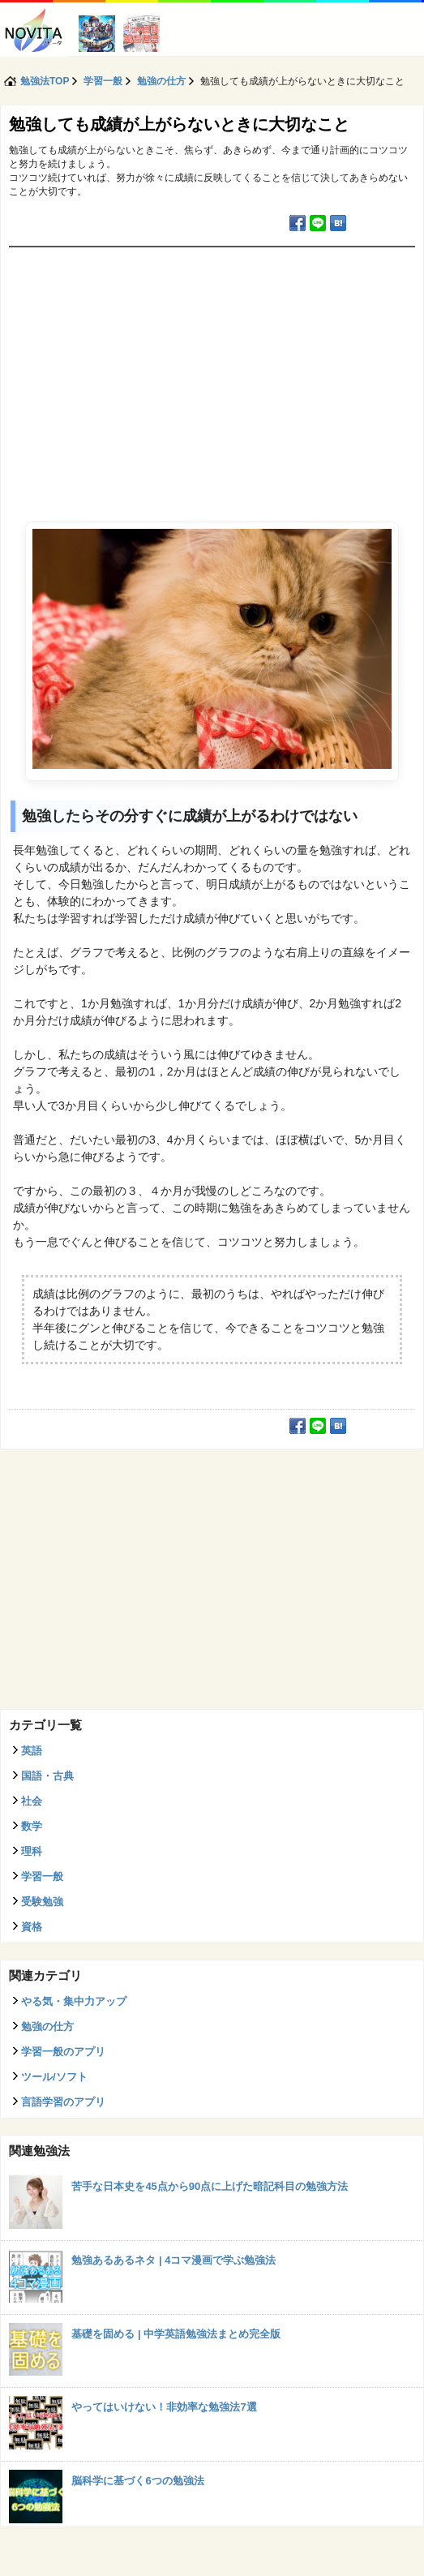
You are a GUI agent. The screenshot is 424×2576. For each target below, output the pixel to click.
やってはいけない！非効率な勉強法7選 (163, 2407)
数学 (31, 1826)
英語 (31, 1751)
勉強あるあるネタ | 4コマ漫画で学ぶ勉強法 (173, 2260)
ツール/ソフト (54, 2077)
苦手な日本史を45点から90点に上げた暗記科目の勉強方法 (209, 2186)
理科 (31, 1851)
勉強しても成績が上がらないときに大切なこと (179, 124)
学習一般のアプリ (63, 2052)
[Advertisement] (212, 369)
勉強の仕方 (47, 2026)
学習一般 (42, 1876)
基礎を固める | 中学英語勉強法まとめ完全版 (176, 2334)
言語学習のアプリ (63, 2102)
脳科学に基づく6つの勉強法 (137, 2481)
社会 (31, 1801)
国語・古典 (47, 1776)
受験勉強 (42, 1902)
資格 (31, 1927)
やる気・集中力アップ (73, 2001)
